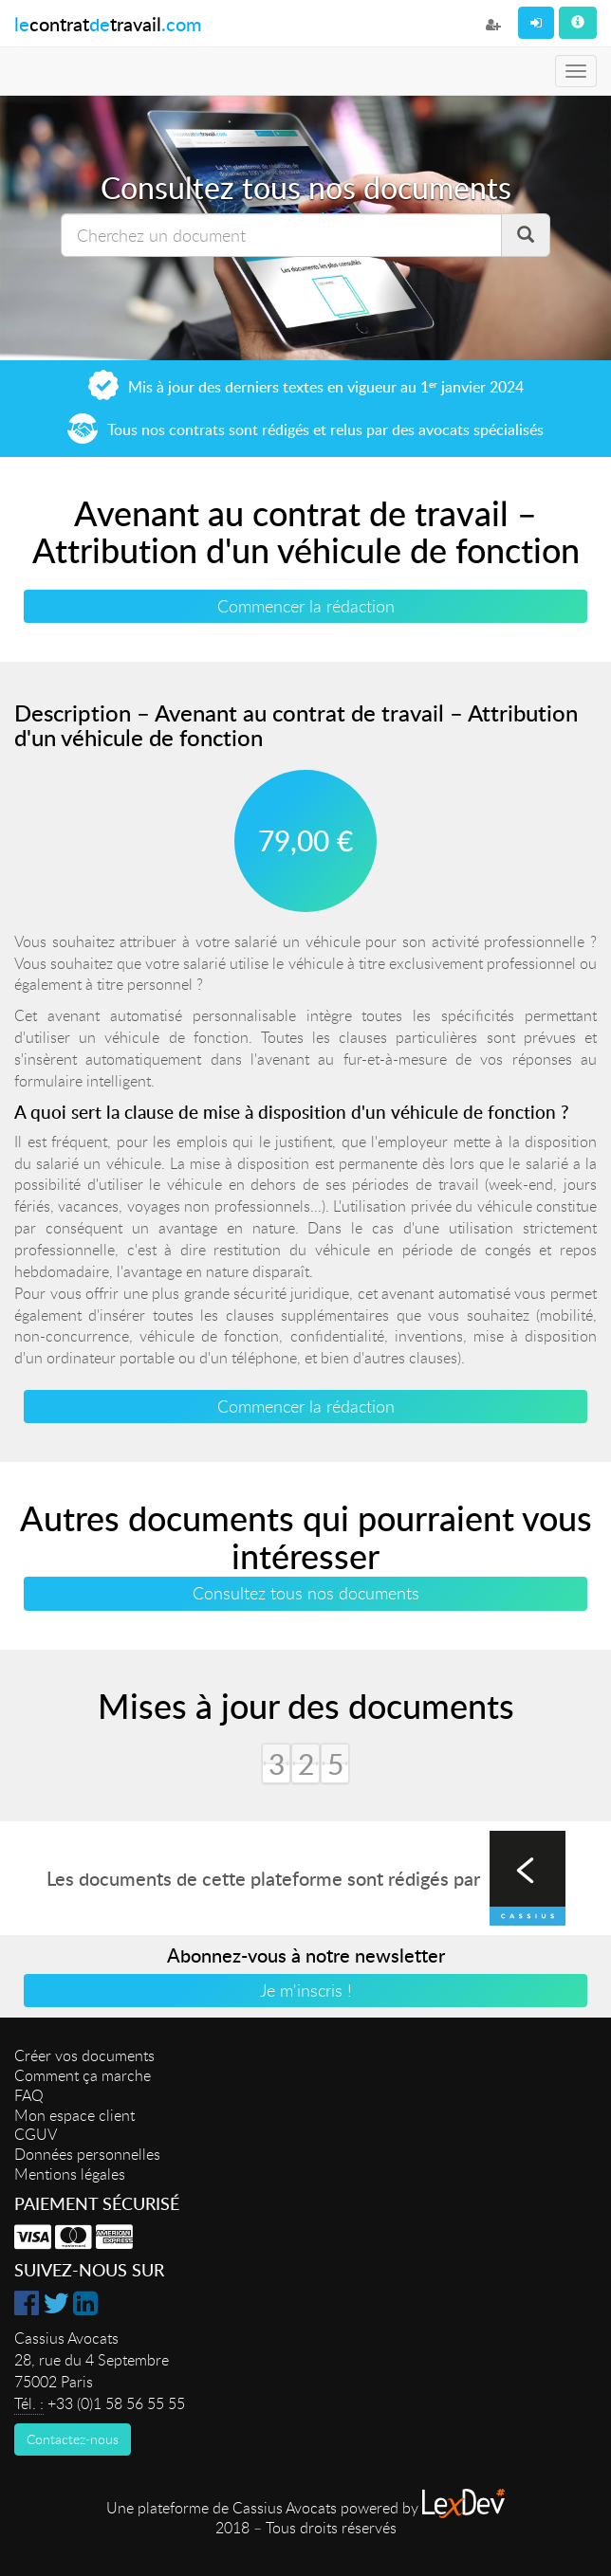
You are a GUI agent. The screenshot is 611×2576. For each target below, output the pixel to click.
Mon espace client (74, 2115)
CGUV (35, 2134)
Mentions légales (69, 2174)
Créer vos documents (84, 2055)
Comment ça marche (82, 2075)
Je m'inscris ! (306, 1990)
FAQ (29, 2095)
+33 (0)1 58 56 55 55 (116, 2403)
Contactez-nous (73, 2439)
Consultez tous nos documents (306, 1592)
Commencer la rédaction (306, 605)
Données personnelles (87, 2154)
